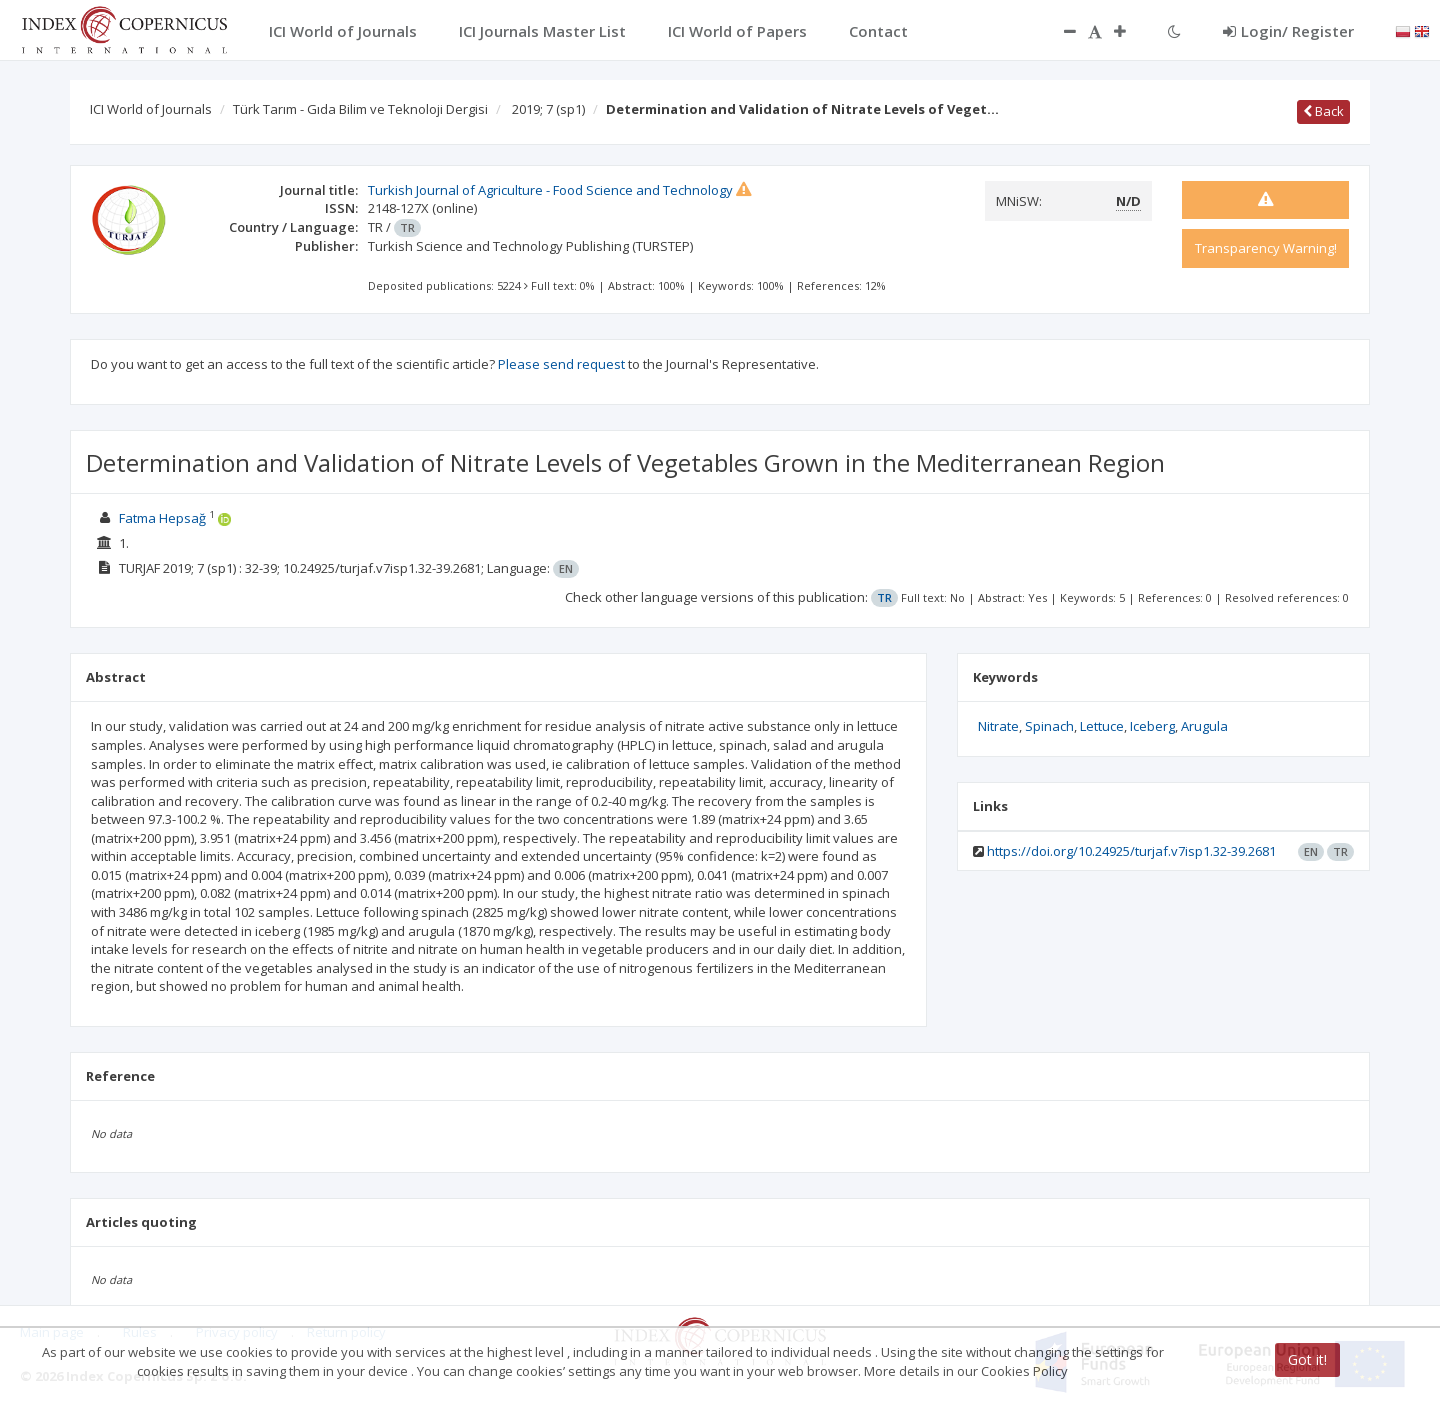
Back (1323, 111)
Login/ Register (1288, 31)
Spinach (1049, 726)
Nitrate (998, 726)
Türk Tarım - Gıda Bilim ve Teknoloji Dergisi (360, 109)
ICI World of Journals (151, 109)
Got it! (1307, 1359)
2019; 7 (548, 109)
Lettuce (1102, 726)
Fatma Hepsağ (162, 518)
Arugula (1204, 726)
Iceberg (1152, 726)
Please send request (561, 364)
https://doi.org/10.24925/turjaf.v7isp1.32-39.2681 (1131, 851)
